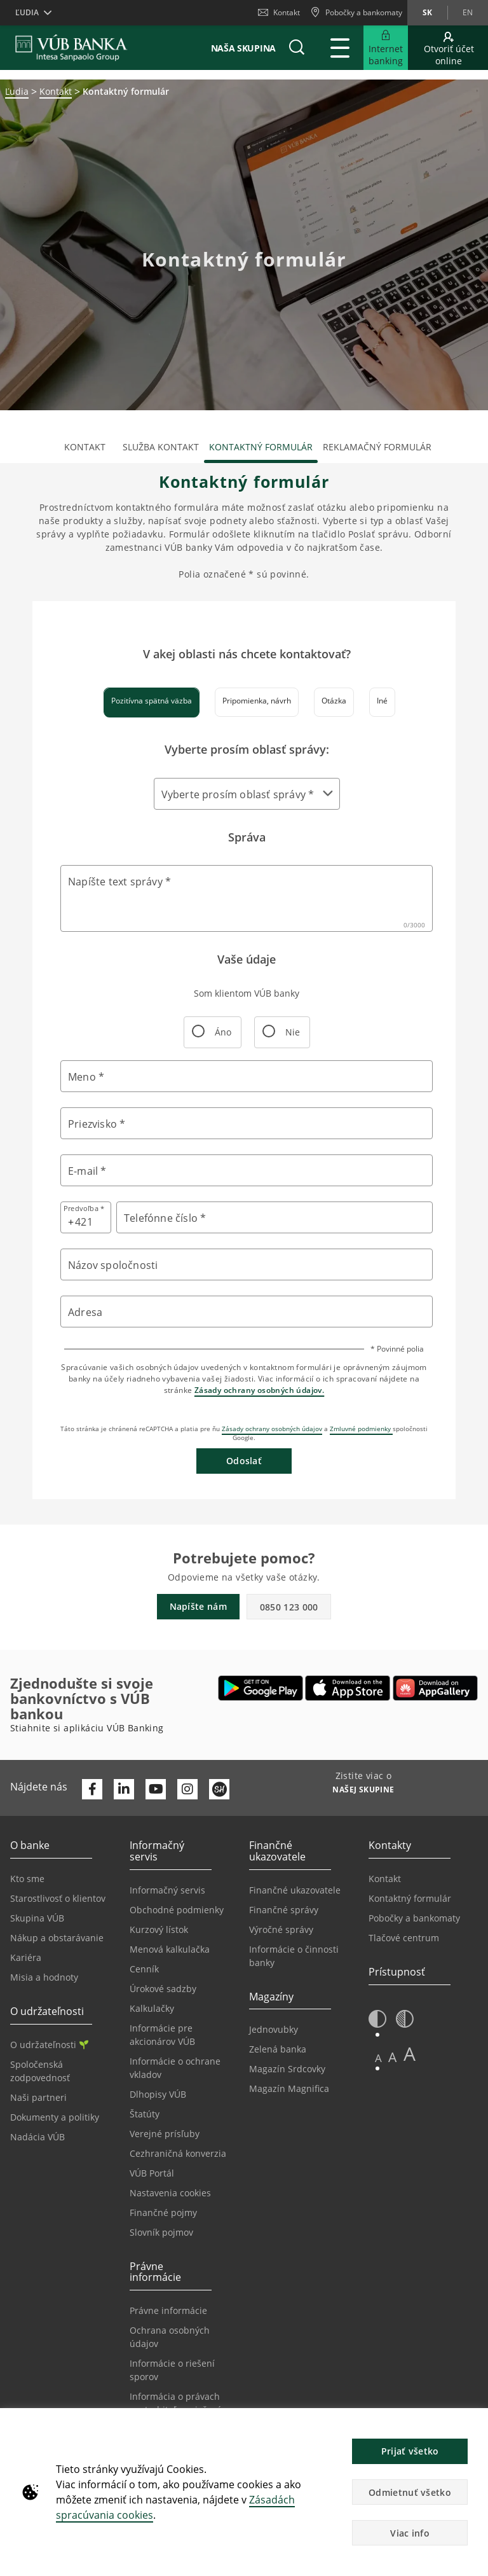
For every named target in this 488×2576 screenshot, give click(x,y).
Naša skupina (243, 48)
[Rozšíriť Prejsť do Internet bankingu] (385, 47)
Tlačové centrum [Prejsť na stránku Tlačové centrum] (404, 1938)
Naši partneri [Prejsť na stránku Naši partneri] (38, 2097)
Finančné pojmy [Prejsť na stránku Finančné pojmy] (163, 2212)
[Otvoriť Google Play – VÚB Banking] (261, 1688)
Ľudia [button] (27, 12)
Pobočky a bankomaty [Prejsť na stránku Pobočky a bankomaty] (414, 1918)
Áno (211, 1036)
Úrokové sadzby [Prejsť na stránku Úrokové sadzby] (163, 1989)
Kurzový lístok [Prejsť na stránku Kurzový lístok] (159, 1929)
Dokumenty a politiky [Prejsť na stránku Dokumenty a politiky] (54, 2117)
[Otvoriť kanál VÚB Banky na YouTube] (156, 1789)
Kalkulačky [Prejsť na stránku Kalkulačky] (152, 2008)
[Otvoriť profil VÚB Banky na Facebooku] (92, 1789)
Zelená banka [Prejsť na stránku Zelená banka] (277, 2049)
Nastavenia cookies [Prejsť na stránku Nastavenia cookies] (170, 2193)
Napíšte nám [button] (198, 1606)
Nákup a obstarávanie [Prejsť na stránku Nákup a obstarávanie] (57, 1938)
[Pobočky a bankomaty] (356, 12)
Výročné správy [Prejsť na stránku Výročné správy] (281, 1929)
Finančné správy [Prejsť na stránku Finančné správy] (283, 1910)
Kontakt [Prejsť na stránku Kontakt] (385, 1879)
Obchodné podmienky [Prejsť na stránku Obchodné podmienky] (177, 1910)
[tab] (152, 702)
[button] (297, 47)
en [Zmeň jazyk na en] (468, 12)
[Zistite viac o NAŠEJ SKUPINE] (363, 1791)
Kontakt (279, 12)
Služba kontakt (161, 447)
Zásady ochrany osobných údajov (272, 1428)
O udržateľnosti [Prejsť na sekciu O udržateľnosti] (49, 2045)
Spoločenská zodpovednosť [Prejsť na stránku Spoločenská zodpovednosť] (40, 2071)
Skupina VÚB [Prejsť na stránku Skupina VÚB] (37, 1918)
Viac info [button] (410, 2533)
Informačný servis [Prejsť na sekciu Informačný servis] (167, 1890)
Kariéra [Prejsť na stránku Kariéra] (25, 1957)
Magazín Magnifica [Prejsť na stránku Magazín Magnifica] (289, 2088)
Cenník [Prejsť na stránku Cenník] (144, 1969)
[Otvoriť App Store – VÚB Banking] (348, 1688)
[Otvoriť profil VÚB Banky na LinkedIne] (124, 1789)
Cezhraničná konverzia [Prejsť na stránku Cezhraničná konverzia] (178, 2153)
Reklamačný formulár (377, 447)
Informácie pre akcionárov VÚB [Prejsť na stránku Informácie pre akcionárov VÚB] (162, 2034)
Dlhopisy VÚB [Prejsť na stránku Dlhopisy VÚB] (158, 2094)
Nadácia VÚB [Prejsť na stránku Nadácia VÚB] (37, 2137)
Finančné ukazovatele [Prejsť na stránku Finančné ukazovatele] (295, 1890)
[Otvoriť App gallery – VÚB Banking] (435, 1688)
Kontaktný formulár (261, 447)
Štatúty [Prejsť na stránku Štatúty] (144, 2114)
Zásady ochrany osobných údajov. (259, 1390)
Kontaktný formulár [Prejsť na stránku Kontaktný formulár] (410, 1898)
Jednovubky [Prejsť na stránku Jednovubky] (273, 2029)
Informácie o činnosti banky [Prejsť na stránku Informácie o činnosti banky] (294, 1956)
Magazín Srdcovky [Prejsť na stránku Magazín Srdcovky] (287, 2069)
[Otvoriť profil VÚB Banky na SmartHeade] (219, 1789)
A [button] (378, 2058)
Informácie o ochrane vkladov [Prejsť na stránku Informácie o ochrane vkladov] (175, 2068)
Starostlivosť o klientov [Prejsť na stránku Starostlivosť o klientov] (57, 1898)
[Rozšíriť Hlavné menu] (340, 47)
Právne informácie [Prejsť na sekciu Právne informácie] (168, 2310)
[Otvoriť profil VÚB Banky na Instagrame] (187, 1789)
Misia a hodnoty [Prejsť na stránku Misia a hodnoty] (44, 1977)
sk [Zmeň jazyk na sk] (427, 12)
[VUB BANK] (71, 47)
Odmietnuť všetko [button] (410, 2492)
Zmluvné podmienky (361, 1428)
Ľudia (17, 91)
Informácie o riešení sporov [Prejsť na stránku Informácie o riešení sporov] (172, 2370)
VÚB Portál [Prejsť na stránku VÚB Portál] (152, 2173)
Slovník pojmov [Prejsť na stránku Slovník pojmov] (161, 2232)
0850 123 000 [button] (289, 1607)
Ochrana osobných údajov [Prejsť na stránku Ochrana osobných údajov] (170, 2337)
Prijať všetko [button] (410, 2451)
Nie (281, 1036)
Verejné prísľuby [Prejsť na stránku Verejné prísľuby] (165, 2134)
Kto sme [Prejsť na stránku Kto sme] (27, 1879)
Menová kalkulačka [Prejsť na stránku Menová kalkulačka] (170, 1949)
